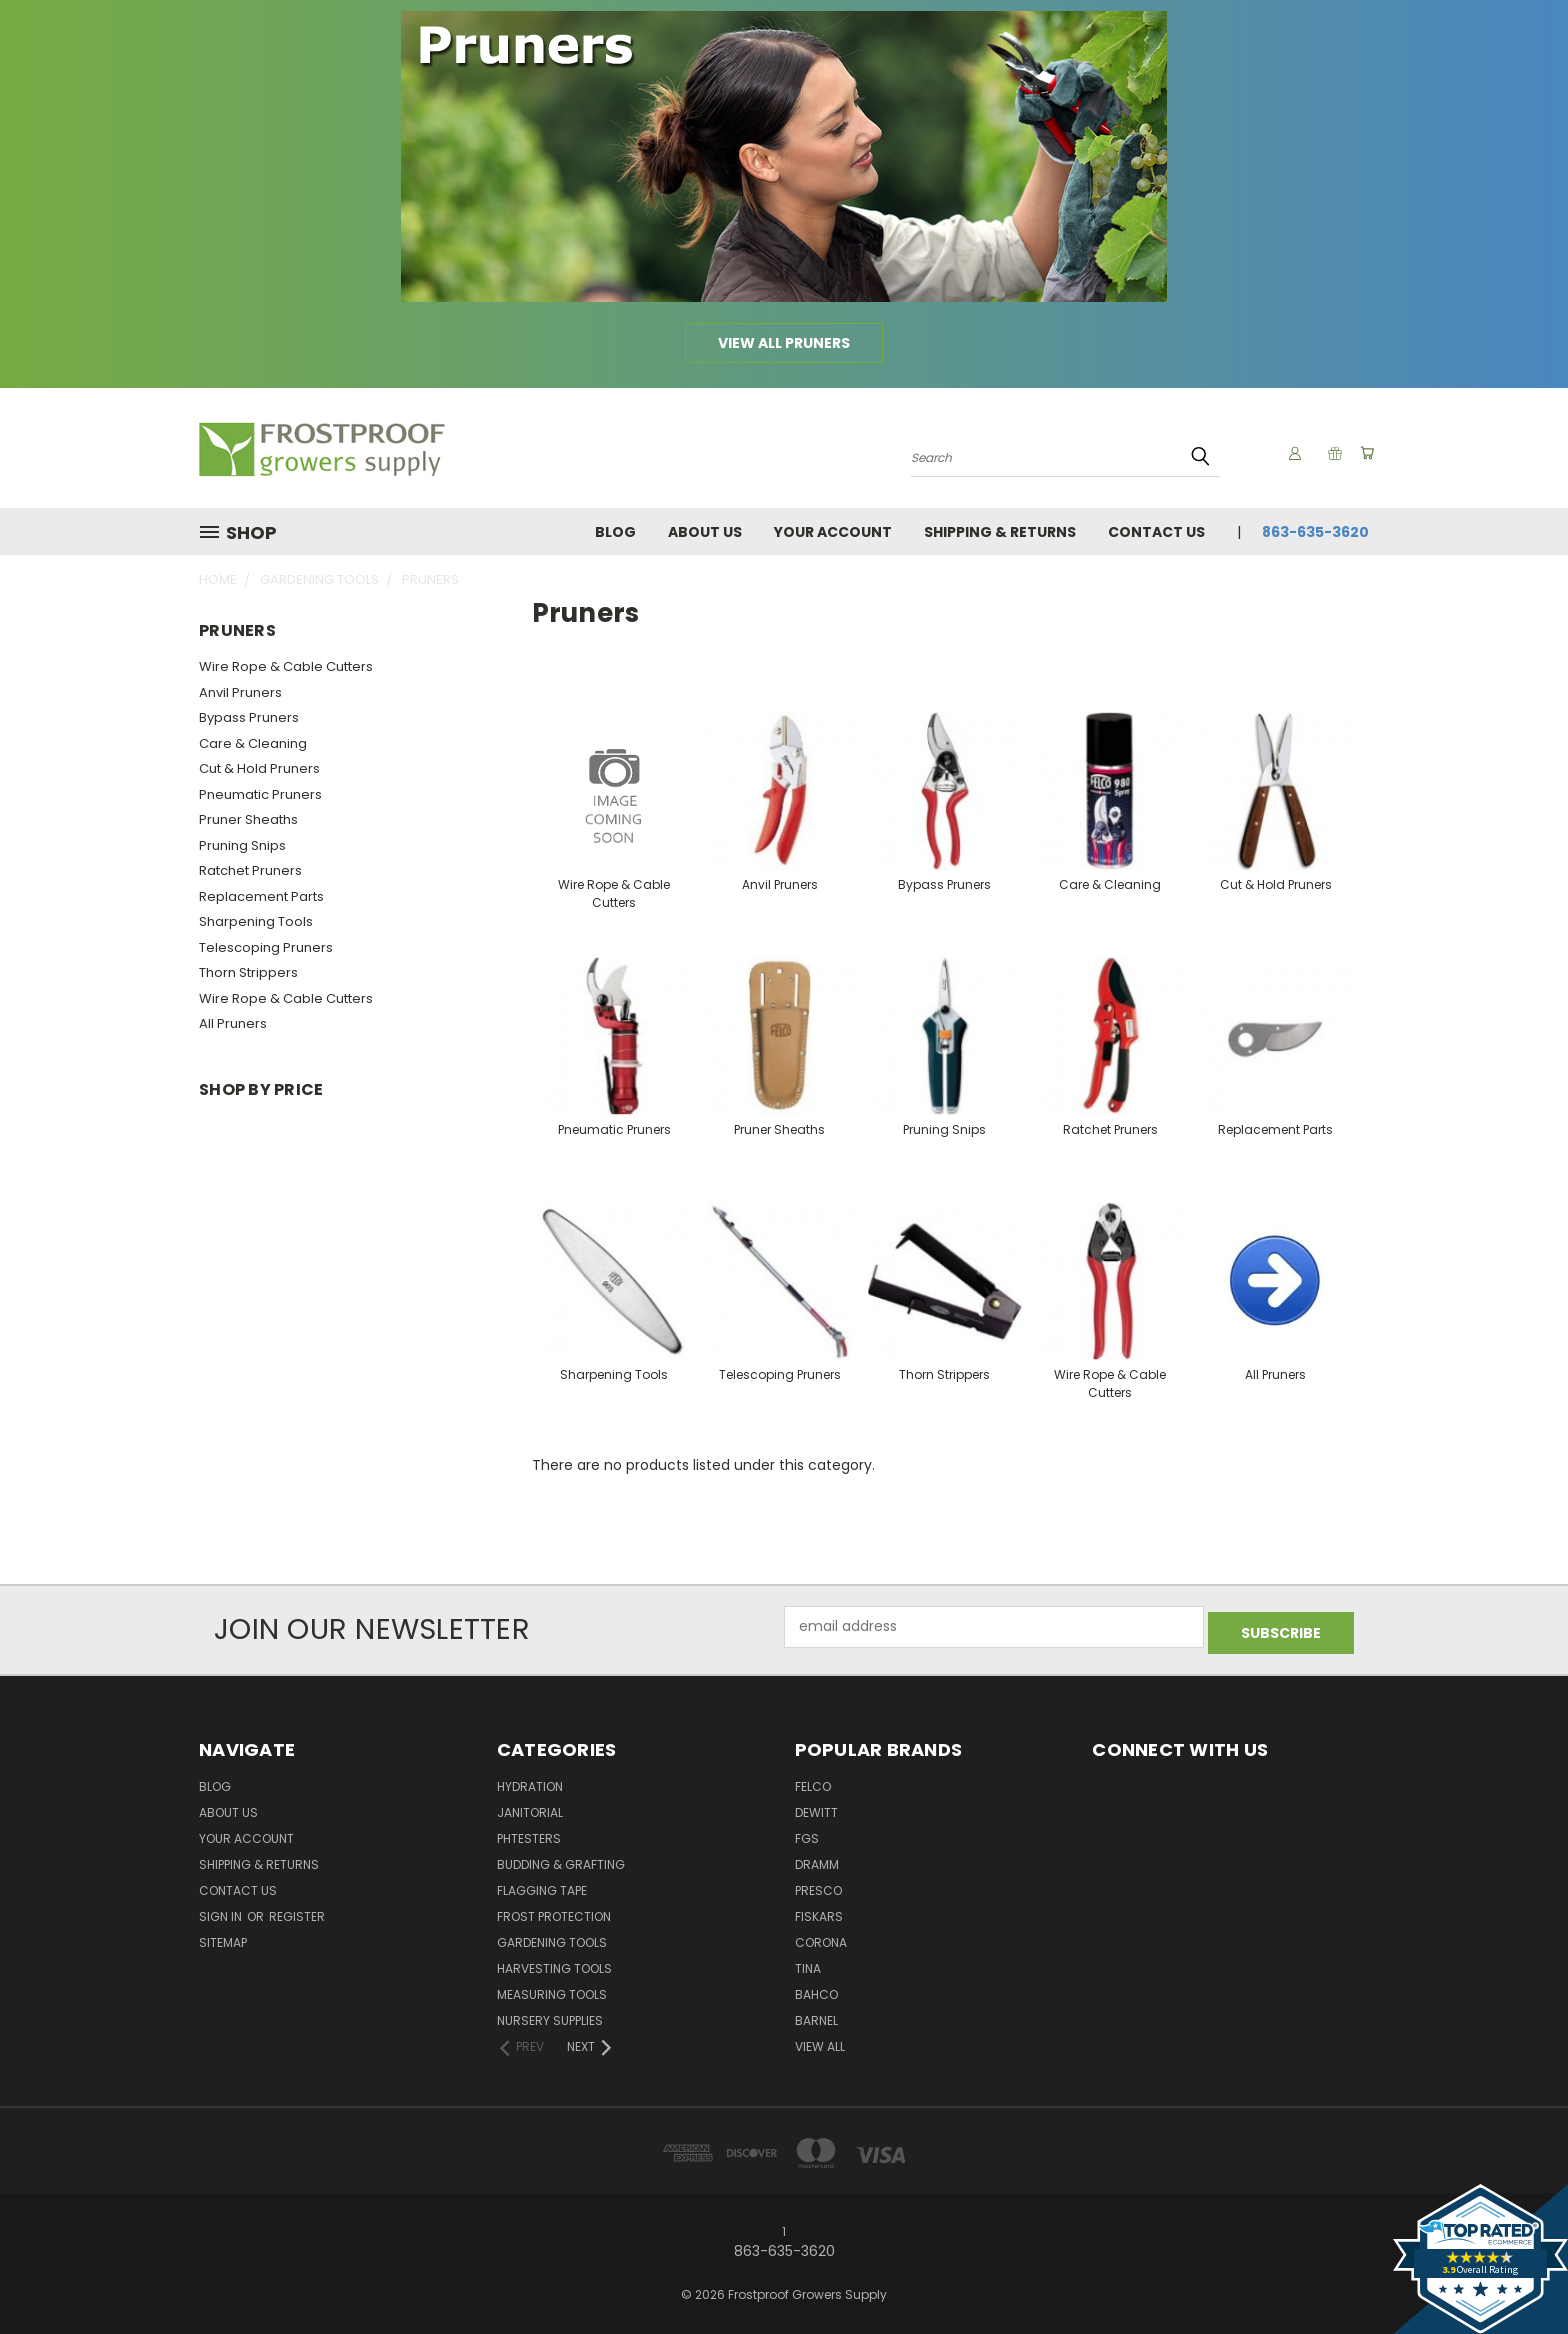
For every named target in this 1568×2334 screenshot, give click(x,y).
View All (820, 2041)
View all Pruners (784, 343)
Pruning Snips (242, 845)
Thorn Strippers (248, 972)
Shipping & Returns (1000, 532)
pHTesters (529, 1833)
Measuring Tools (552, 1989)
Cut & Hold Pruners (259, 768)
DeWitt (816, 1807)
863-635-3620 (1315, 532)
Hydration (530, 1781)
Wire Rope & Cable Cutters (286, 666)
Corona (821, 1937)
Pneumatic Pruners (260, 794)
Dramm (817, 1859)
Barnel (816, 2015)
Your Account (833, 532)
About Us (705, 532)
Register (297, 1911)
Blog (615, 532)
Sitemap (223, 1937)
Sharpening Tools (256, 921)
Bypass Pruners (249, 717)
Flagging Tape (542, 1885)
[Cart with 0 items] (1364, 453)
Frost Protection (554, 1911)
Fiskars (819, 1911)
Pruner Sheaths (248, 819)
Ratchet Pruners (250, 870)
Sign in (222, 1911)
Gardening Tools (552, 1937)
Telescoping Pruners (266, 947)
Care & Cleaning (253, 743)
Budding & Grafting (561, 1859)
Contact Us (1156, 532)
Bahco (816, 1989)
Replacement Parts (261, 896)
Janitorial (530, 1807)
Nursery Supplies (550, 2015)
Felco (813, 1781)
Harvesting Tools (554, 1963)
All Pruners (233, 1023)
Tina (808, 1963)
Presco (818, 1885)
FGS (807, 1833)
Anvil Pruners (240, 692)
